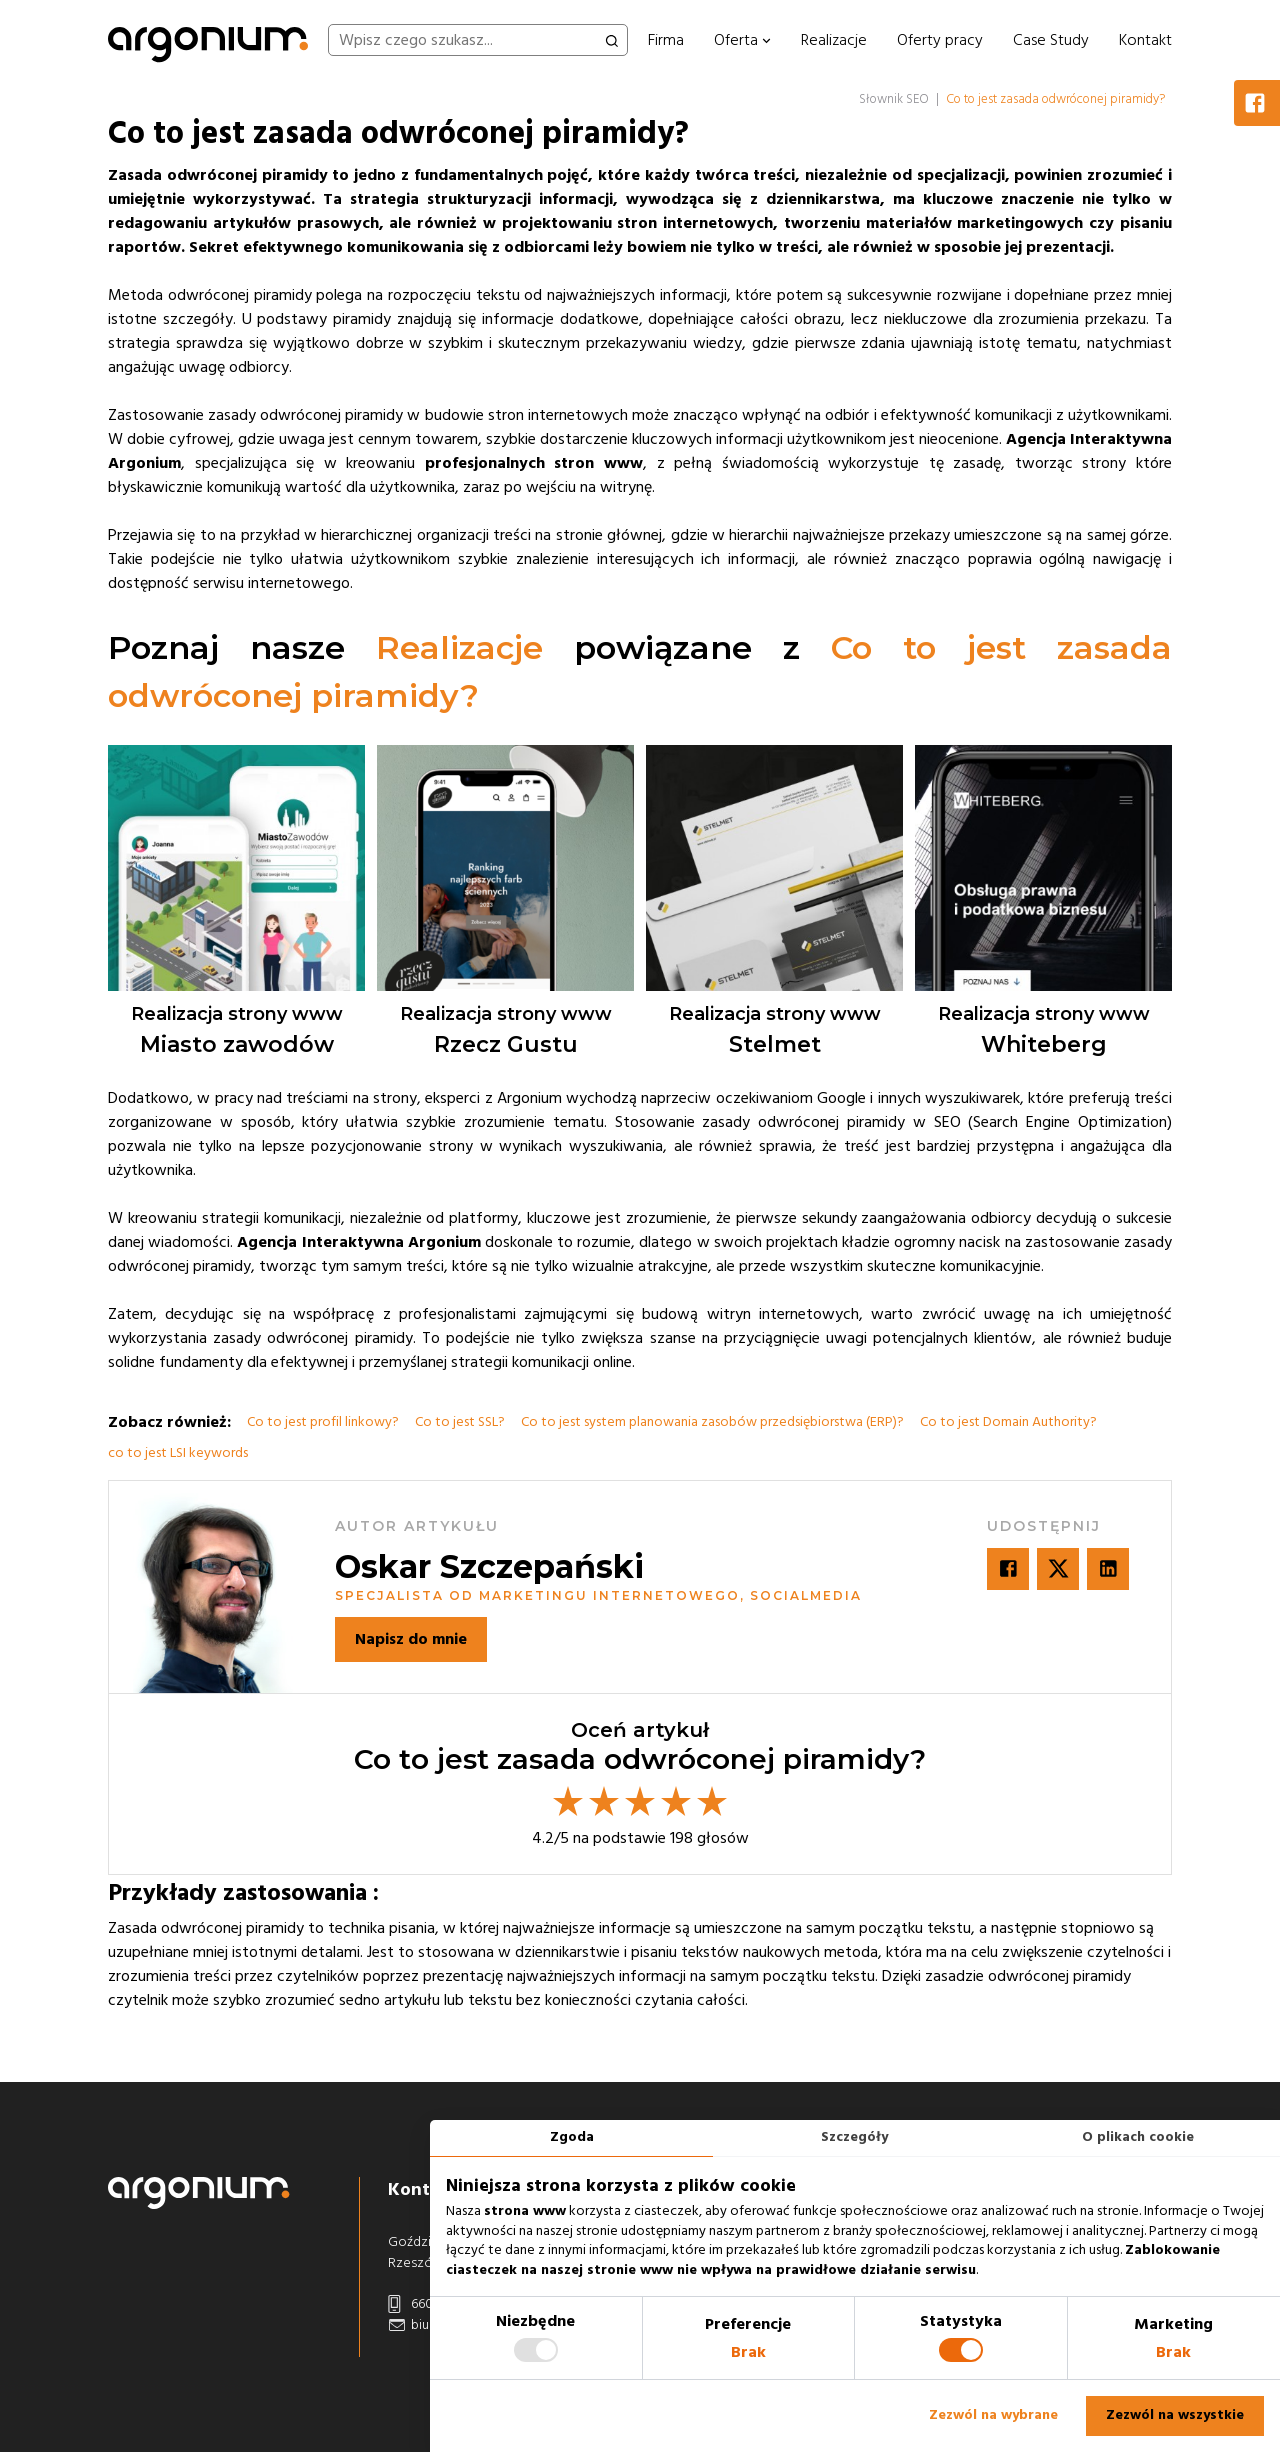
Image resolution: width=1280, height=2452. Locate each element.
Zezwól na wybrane (993, 2415)
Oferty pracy (940, 40)
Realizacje (834, 40)
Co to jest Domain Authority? (1008, 1422)
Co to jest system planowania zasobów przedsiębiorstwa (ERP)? (712, 1422)
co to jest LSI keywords (178, 1453)
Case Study (1051, 40)
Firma (666, 40)
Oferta (742, 40)
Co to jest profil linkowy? (323, 1422)
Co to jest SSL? (460, 1422)
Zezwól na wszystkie (1175, 2415)
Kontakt (1145, 40)
